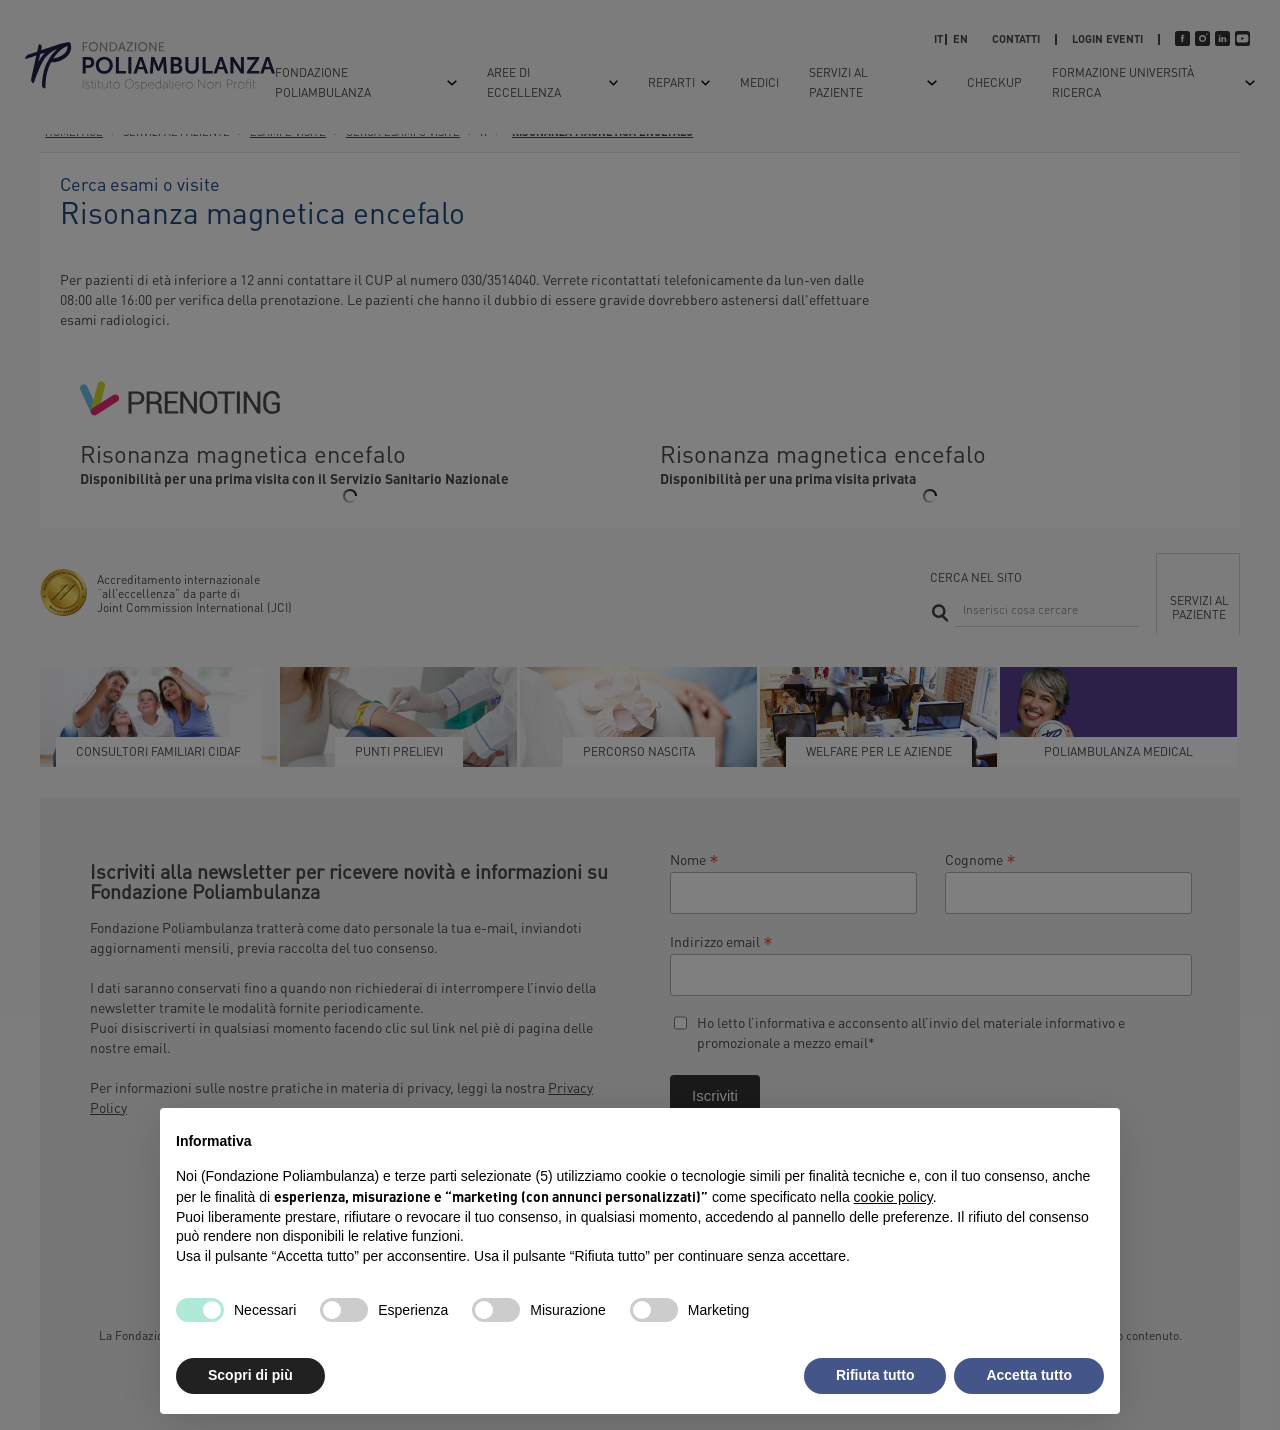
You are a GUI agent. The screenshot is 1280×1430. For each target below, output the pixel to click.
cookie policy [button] (893, 1197)
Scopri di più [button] (250, 1375)
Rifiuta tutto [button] (875, 1375)
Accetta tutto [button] (1029, 1375)
